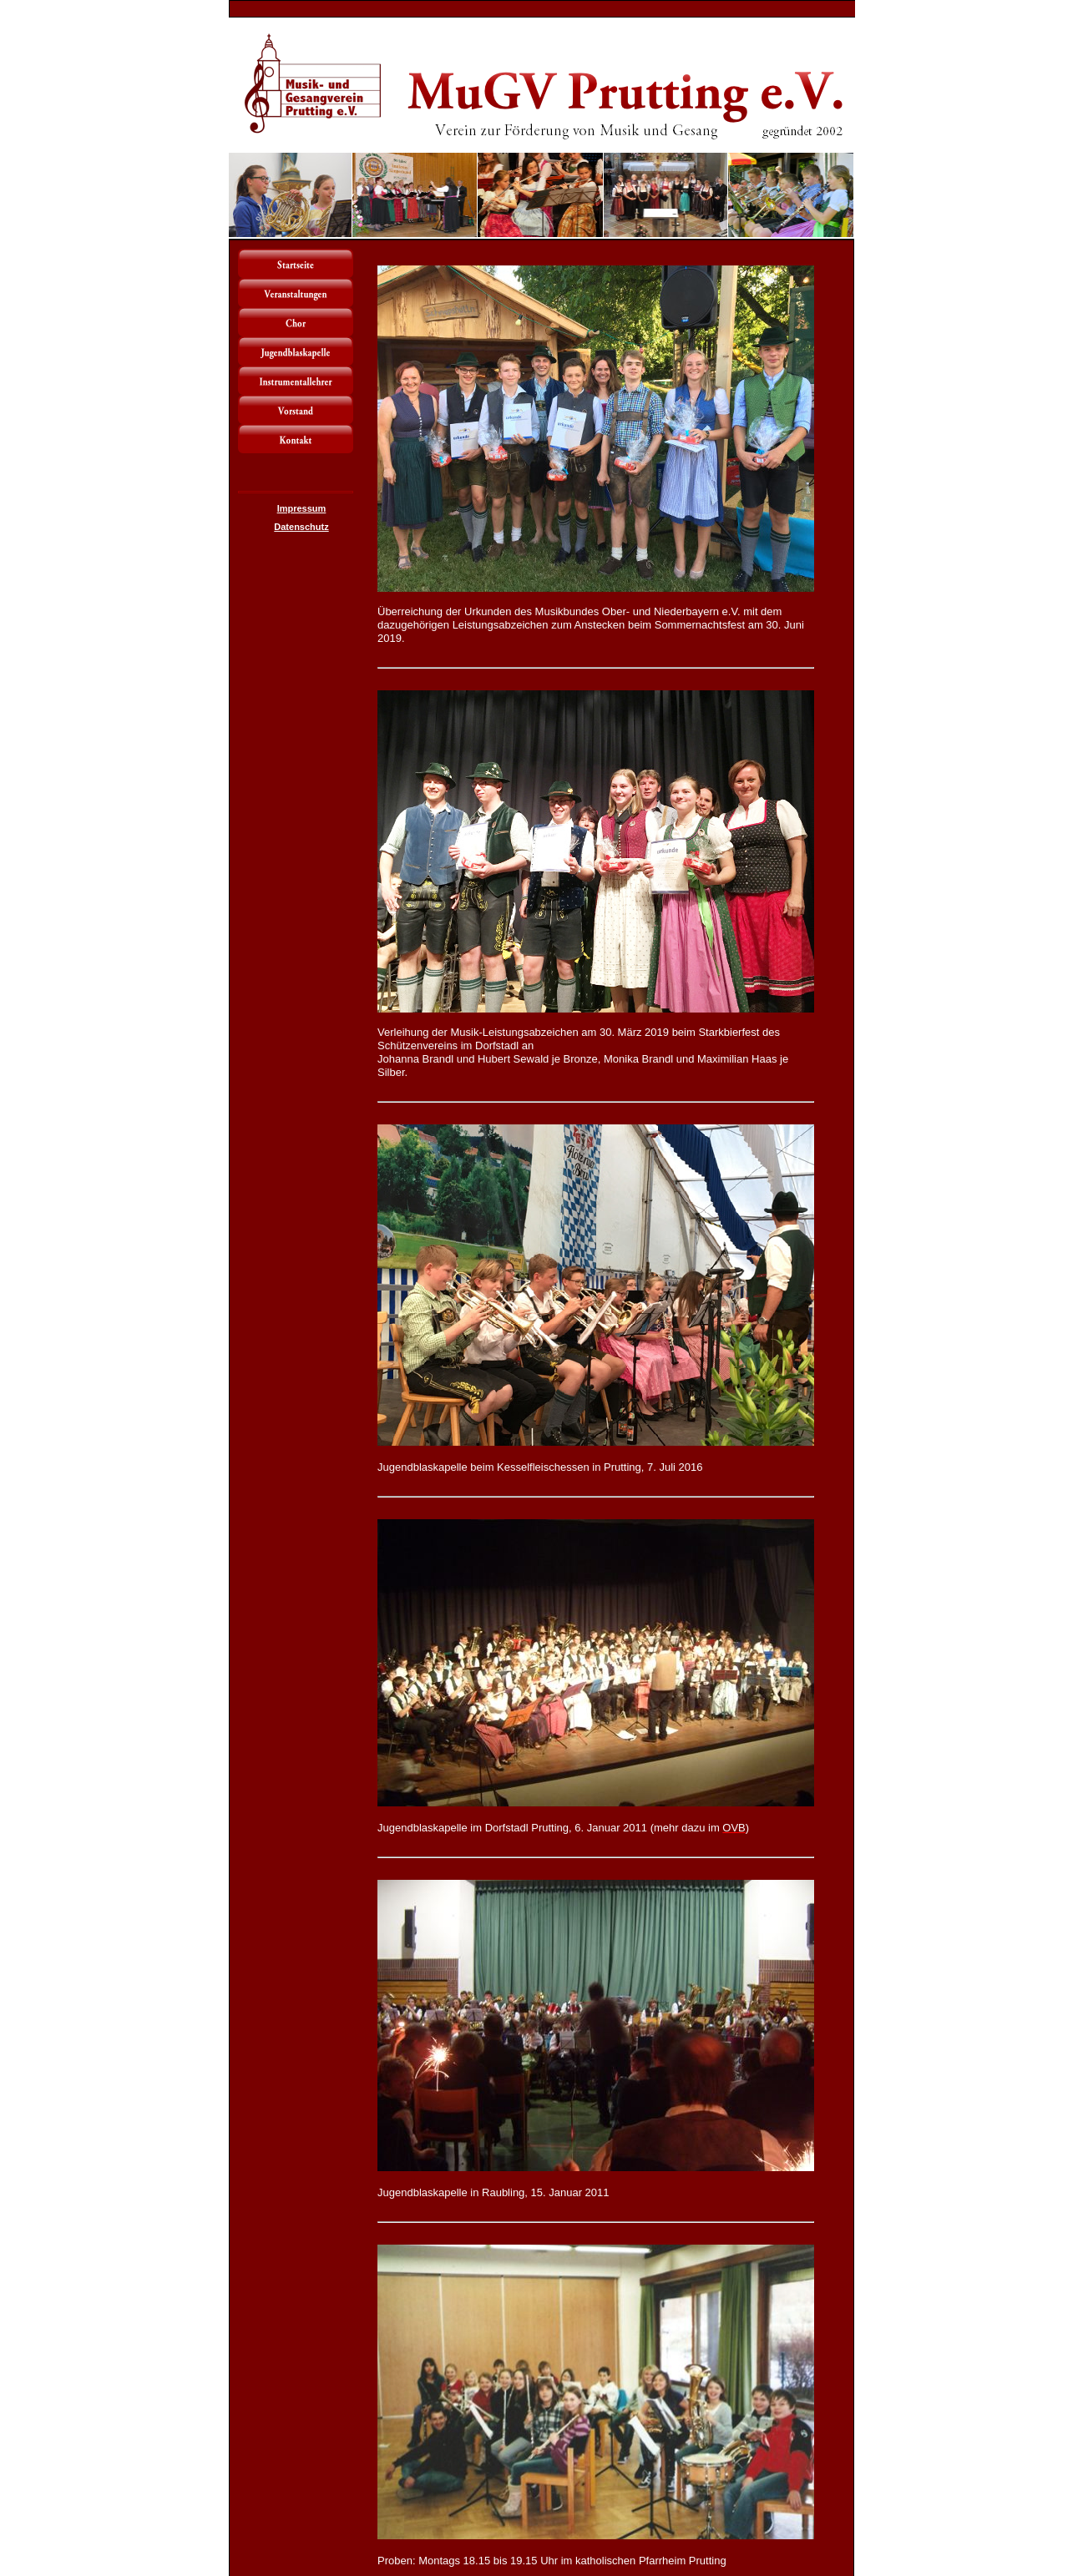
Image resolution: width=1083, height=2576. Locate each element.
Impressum (301, 508)
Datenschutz (301, 527)
